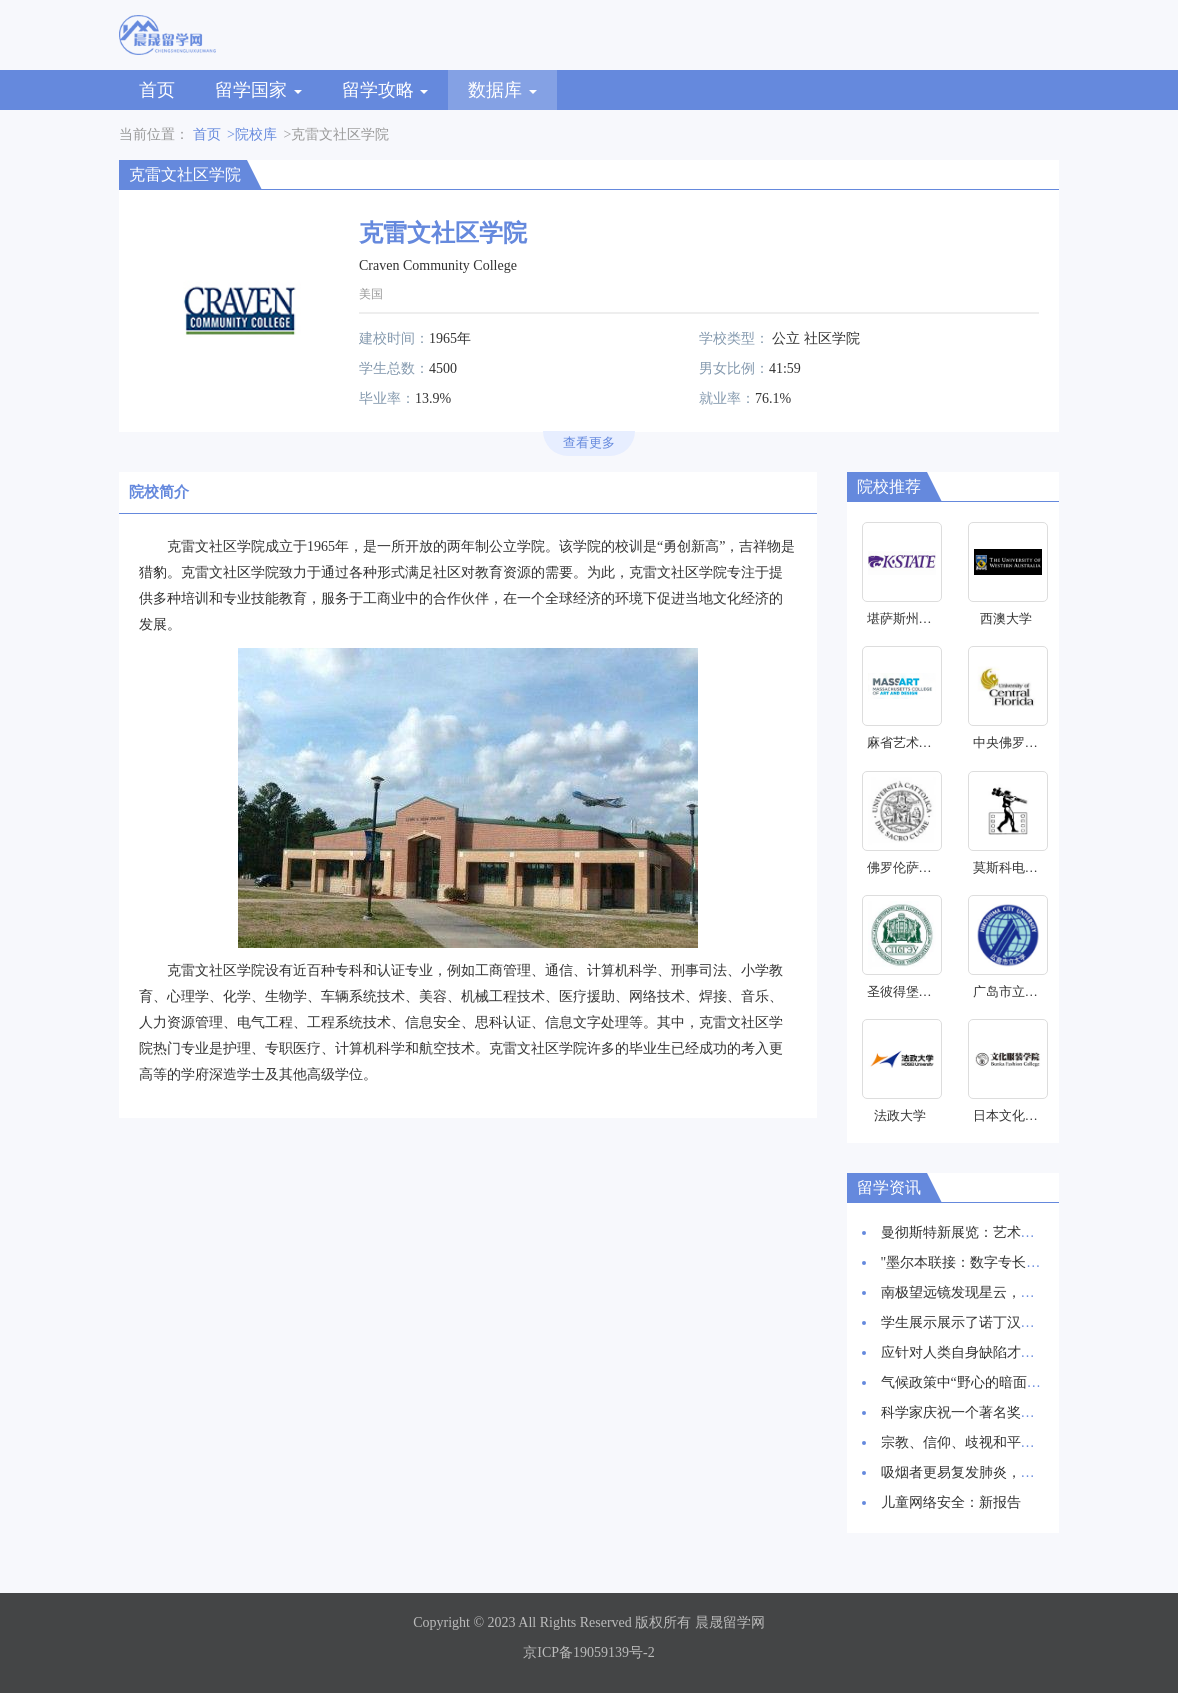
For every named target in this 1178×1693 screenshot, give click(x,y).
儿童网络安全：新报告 (951, 1502)
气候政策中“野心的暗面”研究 (971, 1382)
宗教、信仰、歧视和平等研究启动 (986, 1442)
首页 (157, 90)
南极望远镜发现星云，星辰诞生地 (986, 1292)
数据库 (502, 90)
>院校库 (252, 134)
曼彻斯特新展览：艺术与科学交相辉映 (1000, 1232)
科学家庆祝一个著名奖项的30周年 (986, 1412)
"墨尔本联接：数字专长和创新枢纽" (991, 1262)
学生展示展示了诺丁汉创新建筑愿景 (993, 1322)
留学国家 (258, 90)
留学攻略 (385, 90)
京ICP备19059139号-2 (588, 1652)
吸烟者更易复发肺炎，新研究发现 (986, 1472)
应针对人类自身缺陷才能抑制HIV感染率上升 (1019, 1352)
